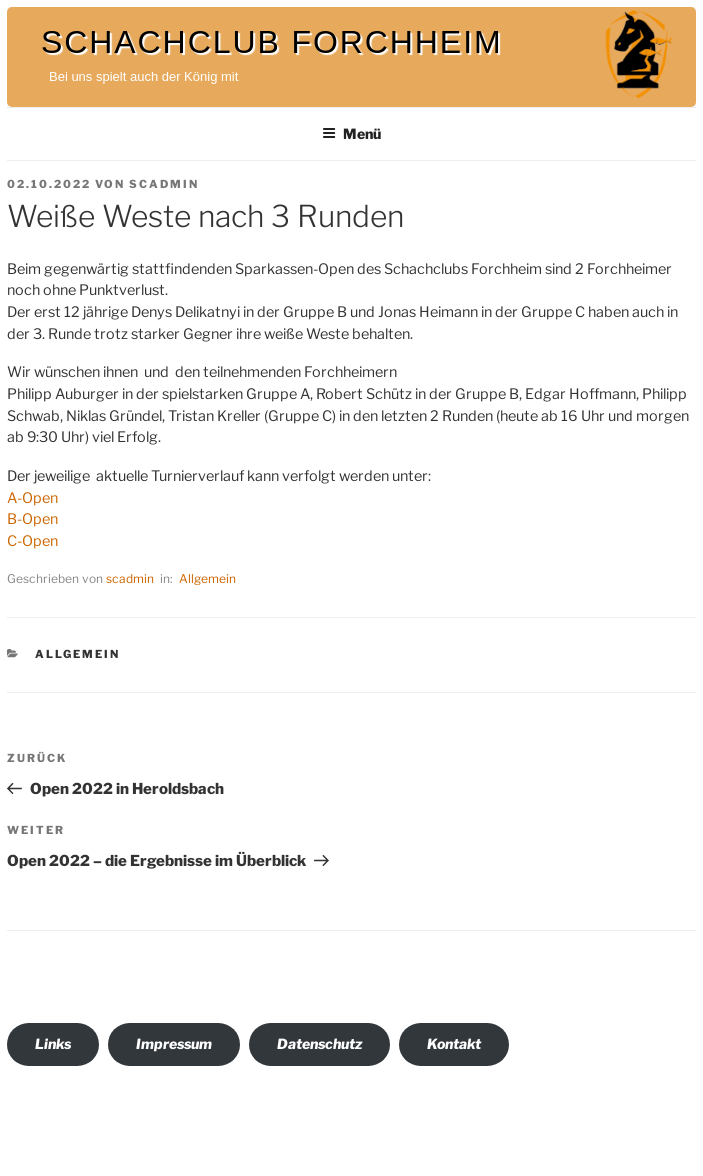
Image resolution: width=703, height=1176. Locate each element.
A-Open (32, 498)
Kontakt (454, 1043)
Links (53, 1043)
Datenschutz (319, 1043)
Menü (351, 133)
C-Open (32, 541)
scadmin (164, 184)
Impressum (174, 1043)
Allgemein (207, 578)
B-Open (32, 519)
